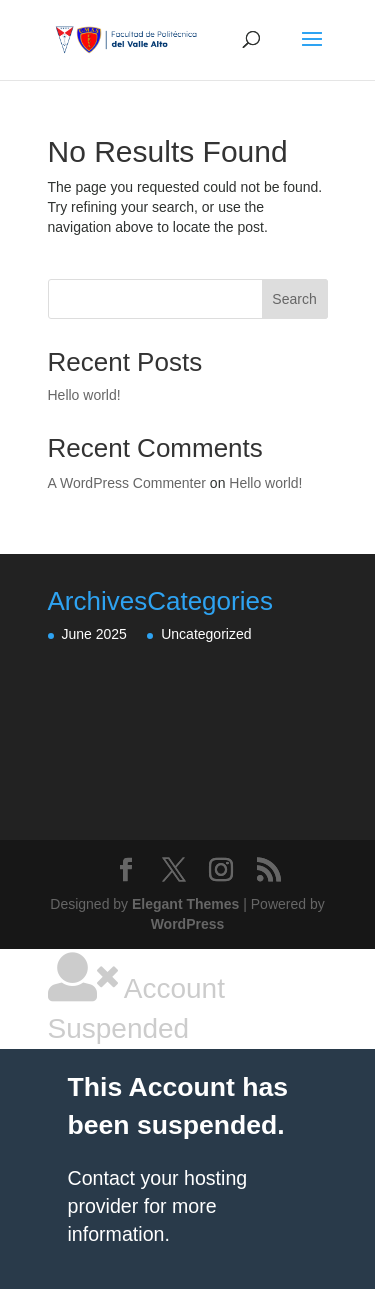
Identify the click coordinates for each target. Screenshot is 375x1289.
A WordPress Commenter (127, 483)
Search (294, 299)
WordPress (188, 924)
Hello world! (84, 395)
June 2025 (94, 634)
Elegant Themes (185, 904)
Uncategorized (206, 634)
